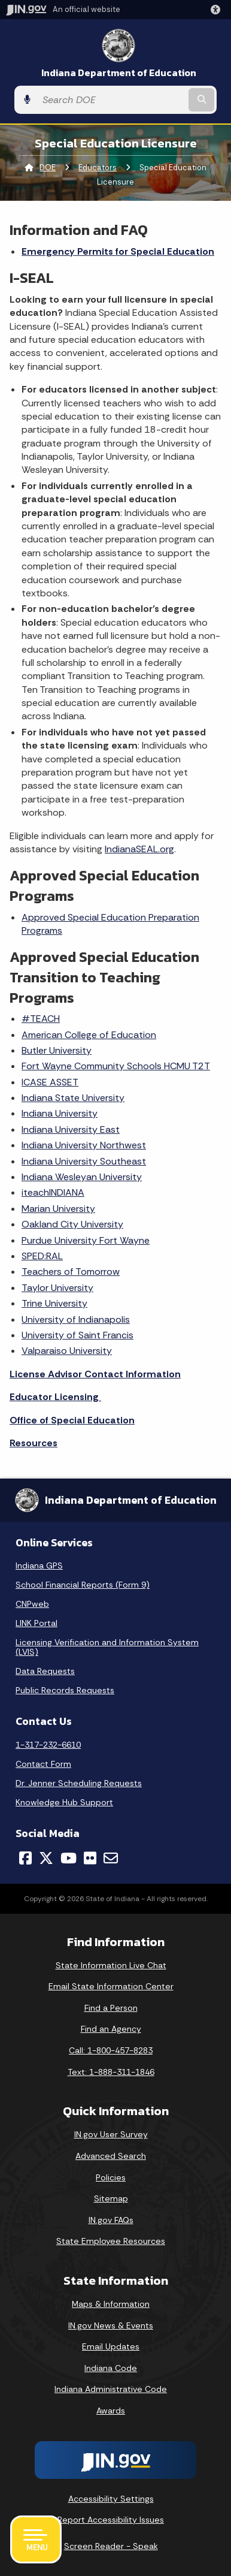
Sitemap (111, 2198)
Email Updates (110, 2346)
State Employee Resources (110, 2241)
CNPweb (32, 1603)
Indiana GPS (39, 1565)
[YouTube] (68, 1858)
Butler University (57, 1050)
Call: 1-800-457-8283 (111, 2050)
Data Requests (45, 1671)
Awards (110, 2410)
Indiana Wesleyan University (82, 1177)
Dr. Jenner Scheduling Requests (79, 1783)
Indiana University (60, 1113)
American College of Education (89, 1034)
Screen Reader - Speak (111, 2546)
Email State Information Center (111, 1986)
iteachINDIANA (53, 1192)
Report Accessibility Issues (110, 2519)
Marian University (58, 1208)
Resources (33, 1443)
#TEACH (41, 1018)
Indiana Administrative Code (110, 2389)
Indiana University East (71, 1129)
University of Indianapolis (76, 1319)
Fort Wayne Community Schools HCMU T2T (116, 1066)
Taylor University (57, 1287)
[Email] (111, 1858)
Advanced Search (110, 2155)
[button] (218, 9)
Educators (97, 167)
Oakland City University (72, 1224)
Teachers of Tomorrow (71, 1271)
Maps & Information (111, 2304)
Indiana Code (110, 2368)
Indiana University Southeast (84, 1161)
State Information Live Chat (111, 1965)
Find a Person (111, 2007)
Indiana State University (73, 1097)
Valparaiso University (67, 1350)
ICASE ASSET (50, 1082)
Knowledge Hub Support (64, 1802)
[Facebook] (25, 1858)
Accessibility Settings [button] (111, 2498)
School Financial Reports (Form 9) (83, 1584)
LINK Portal (36, 1623)
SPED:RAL (42, 1256)
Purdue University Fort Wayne (86, 1240)
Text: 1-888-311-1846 (111, 2072)
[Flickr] (90, 1858)
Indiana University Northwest (84, 1145)
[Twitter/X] (46, 1858)
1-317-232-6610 (48, 1744)
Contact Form (43, 1763)
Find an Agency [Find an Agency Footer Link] (111, 2028)
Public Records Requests (65, 1690)
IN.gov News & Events (110, 2325)
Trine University (54, 1303)
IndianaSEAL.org (139, 849)
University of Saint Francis (77, 1335)
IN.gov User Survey (111, 2134)
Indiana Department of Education (118, 73)
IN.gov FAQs (111, 2220)
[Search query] (111, 99)
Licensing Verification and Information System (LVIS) (107, 1647)
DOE (47, 167)
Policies (111, 2177)
